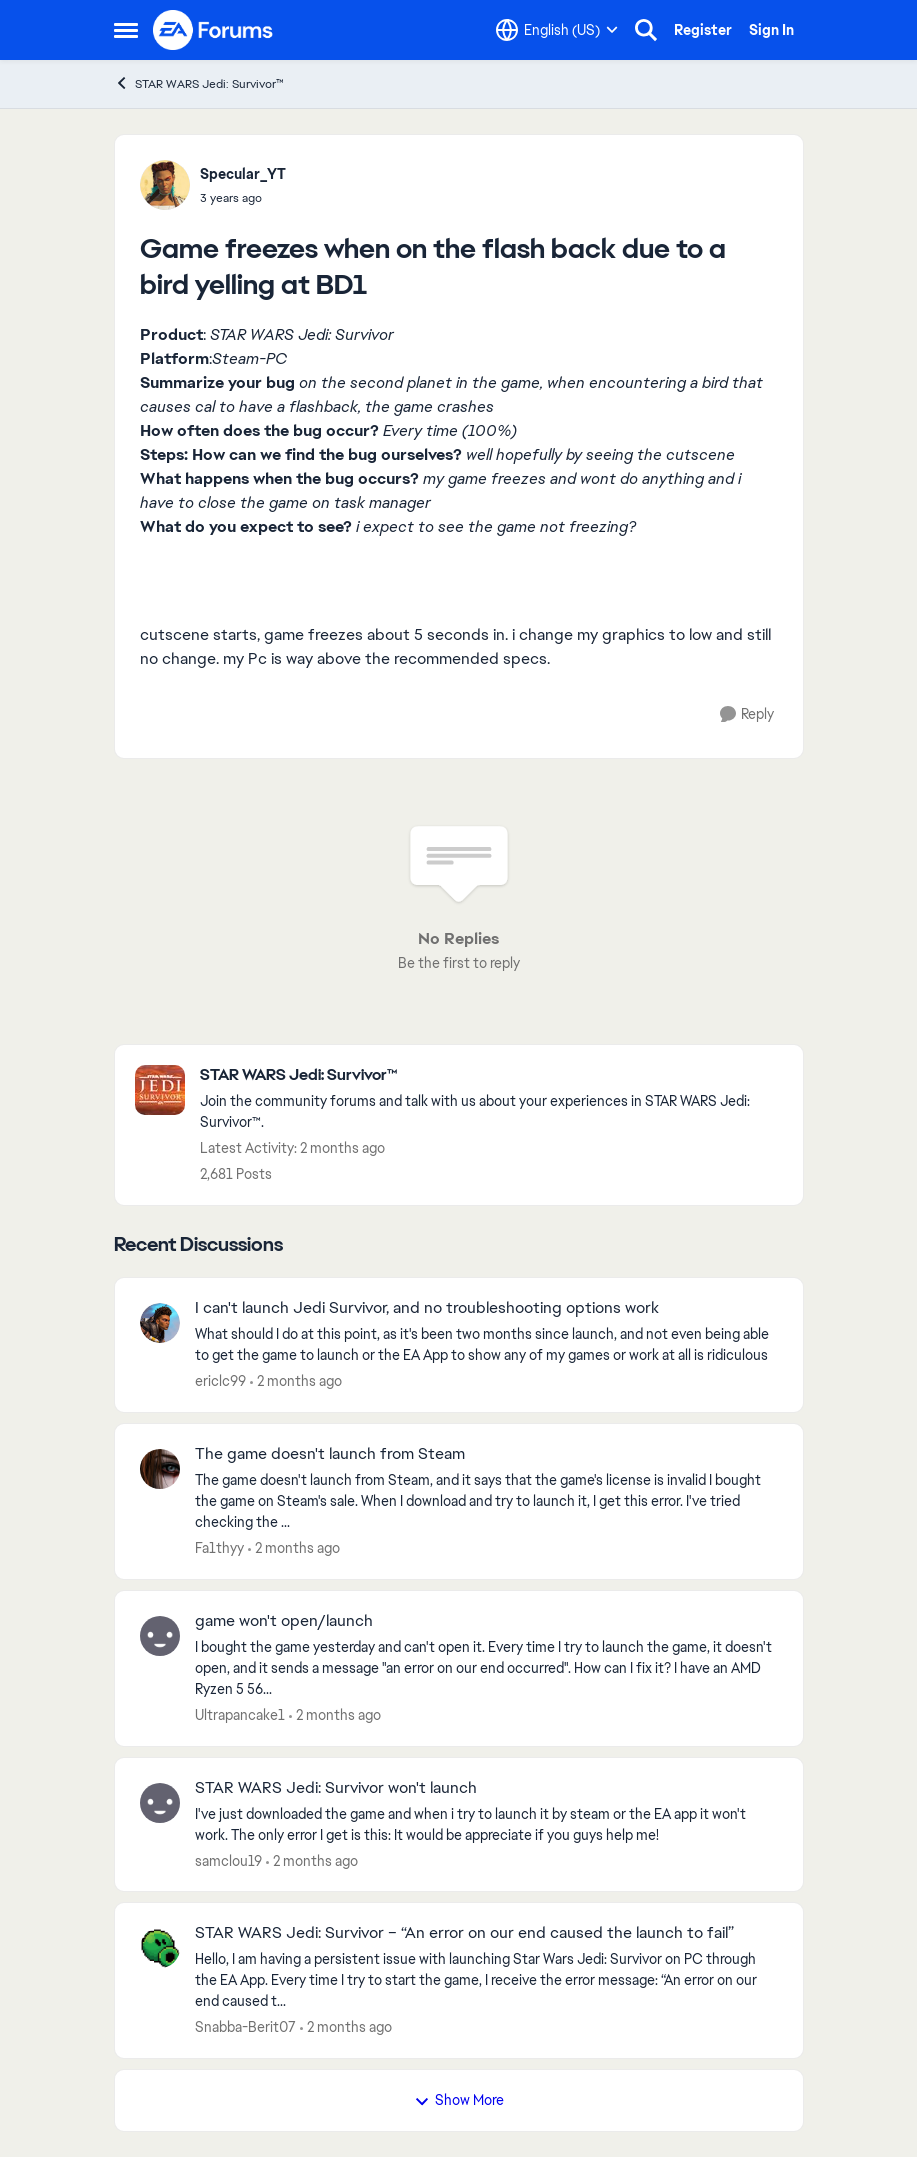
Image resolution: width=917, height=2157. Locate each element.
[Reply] (747, 714)
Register (703, 30)
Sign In (771, 30)
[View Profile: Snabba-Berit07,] (160, 1948)
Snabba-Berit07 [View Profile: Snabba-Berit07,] (245, 2027)
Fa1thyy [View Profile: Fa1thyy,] (219, 1548)
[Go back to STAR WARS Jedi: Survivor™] (491, 1075)
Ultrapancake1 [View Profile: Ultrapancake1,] (240, 1715)
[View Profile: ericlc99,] (160, 1323)
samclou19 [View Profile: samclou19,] (228, 1860)
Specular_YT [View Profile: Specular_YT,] (243, 174)
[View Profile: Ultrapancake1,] (160, 1636)
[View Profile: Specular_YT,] (165, 185)
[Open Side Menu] (126, 30)
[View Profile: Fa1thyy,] (160, 1469)
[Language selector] (557, 30)
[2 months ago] (296, 1381)
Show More (459, 2100)
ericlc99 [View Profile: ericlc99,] (220, 1381)
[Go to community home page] (214, 30)
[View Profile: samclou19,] (160, 1803)
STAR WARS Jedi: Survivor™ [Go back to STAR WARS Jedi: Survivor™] (199, 83)
